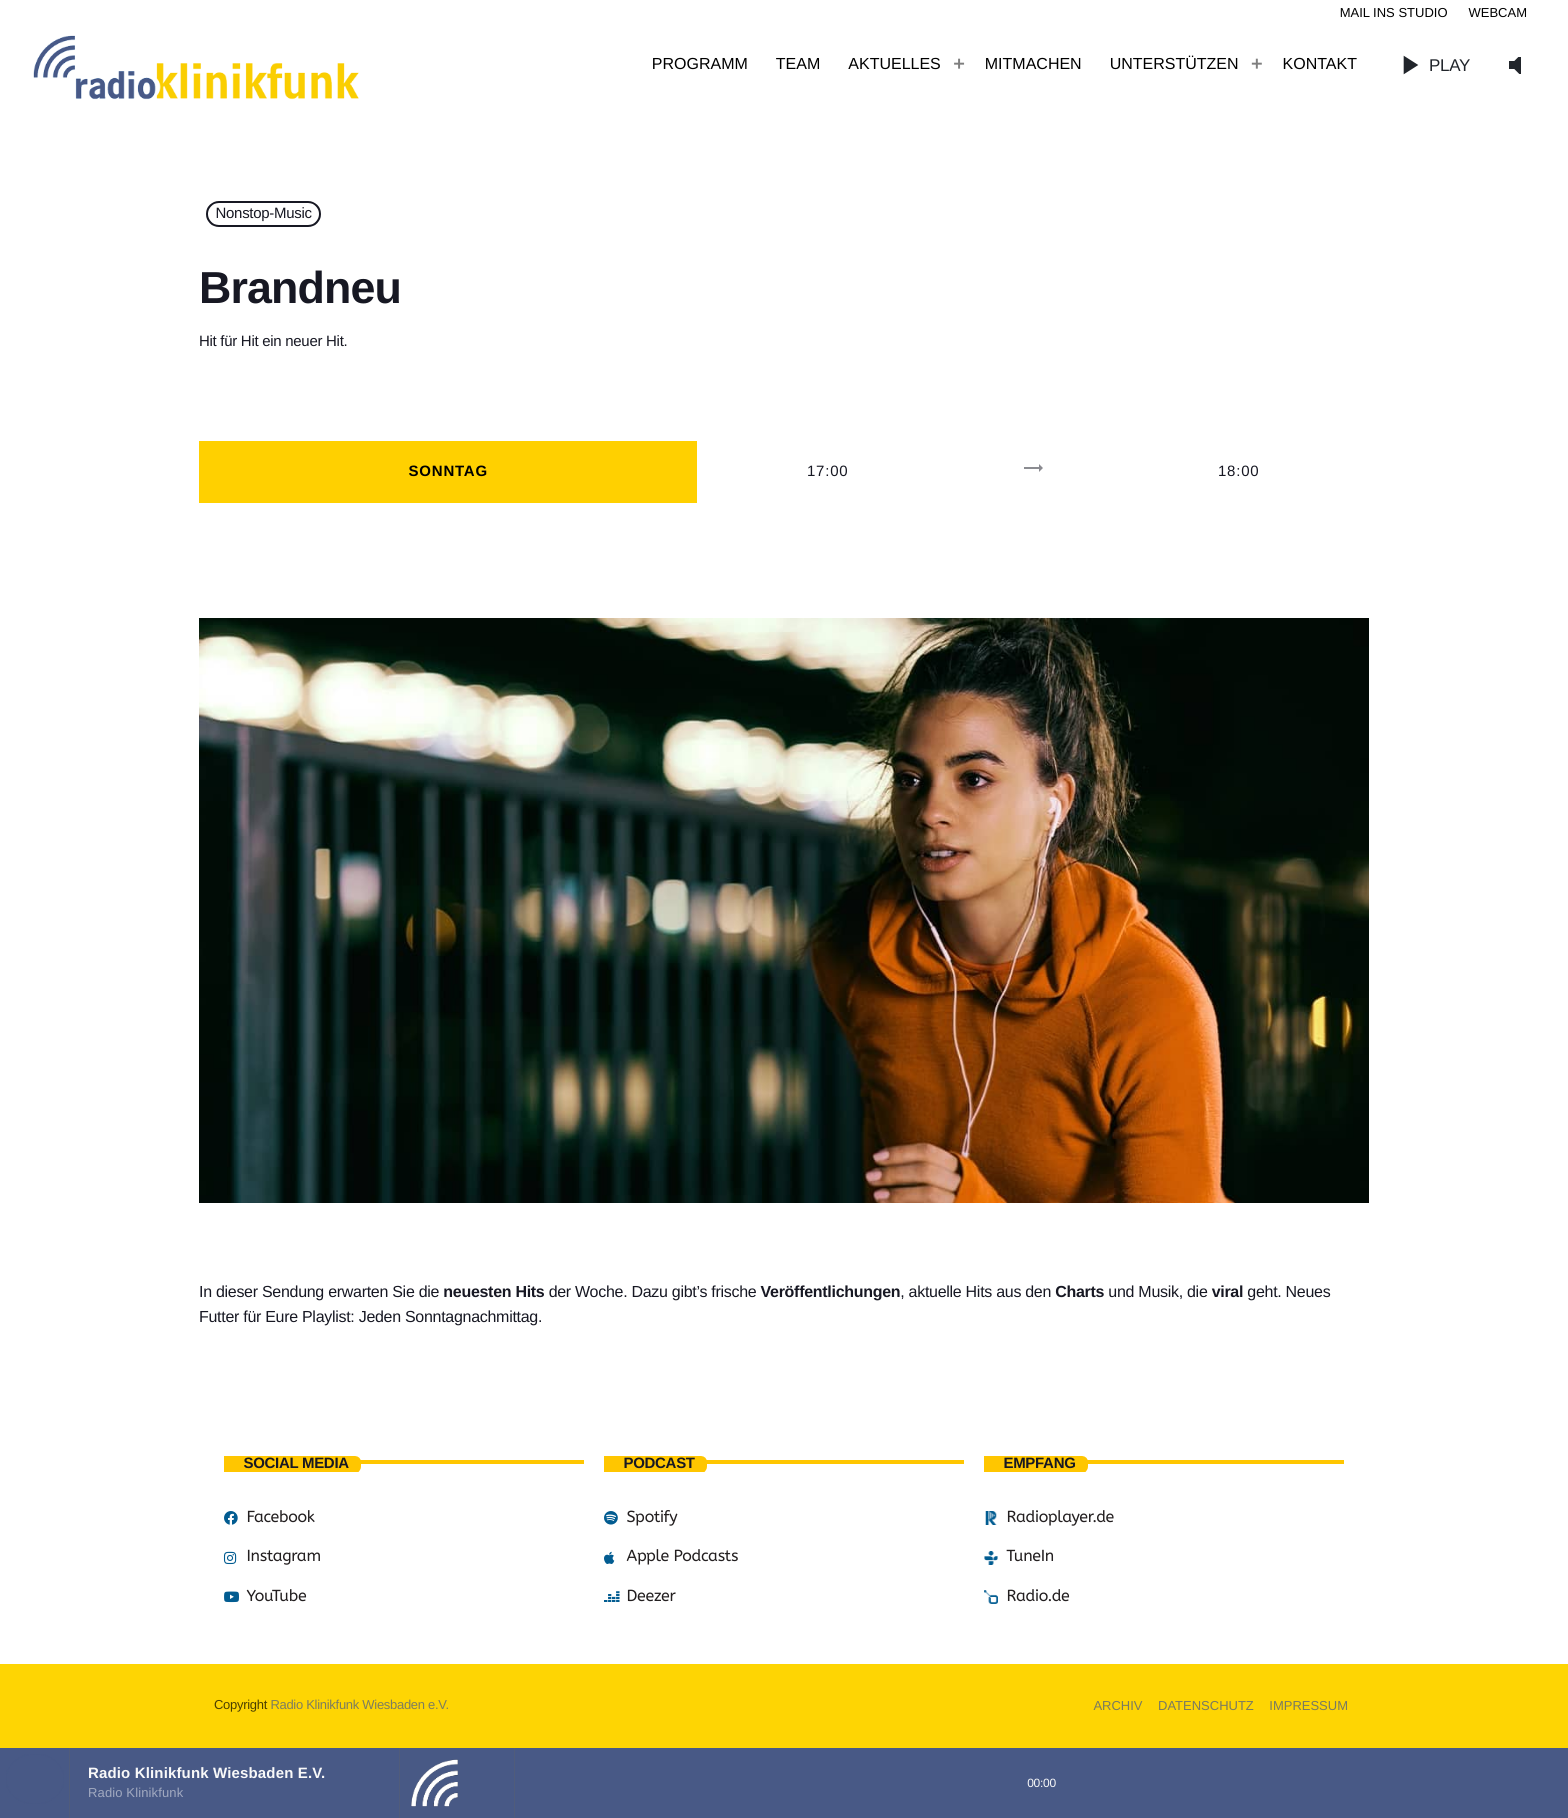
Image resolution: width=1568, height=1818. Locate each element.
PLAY (1431, 65)
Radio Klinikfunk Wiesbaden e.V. (359, 1704)
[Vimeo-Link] (240, 65)
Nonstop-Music (264, 214)
